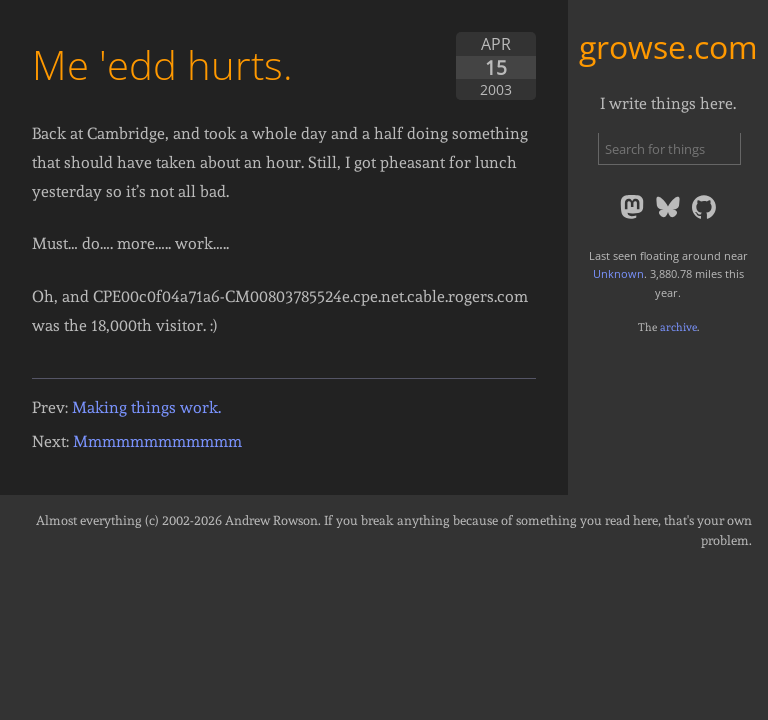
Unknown (618, 273)
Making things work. (146, 407)
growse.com (668, 46)
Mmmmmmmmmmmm (157, 441)
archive (678, 327)
